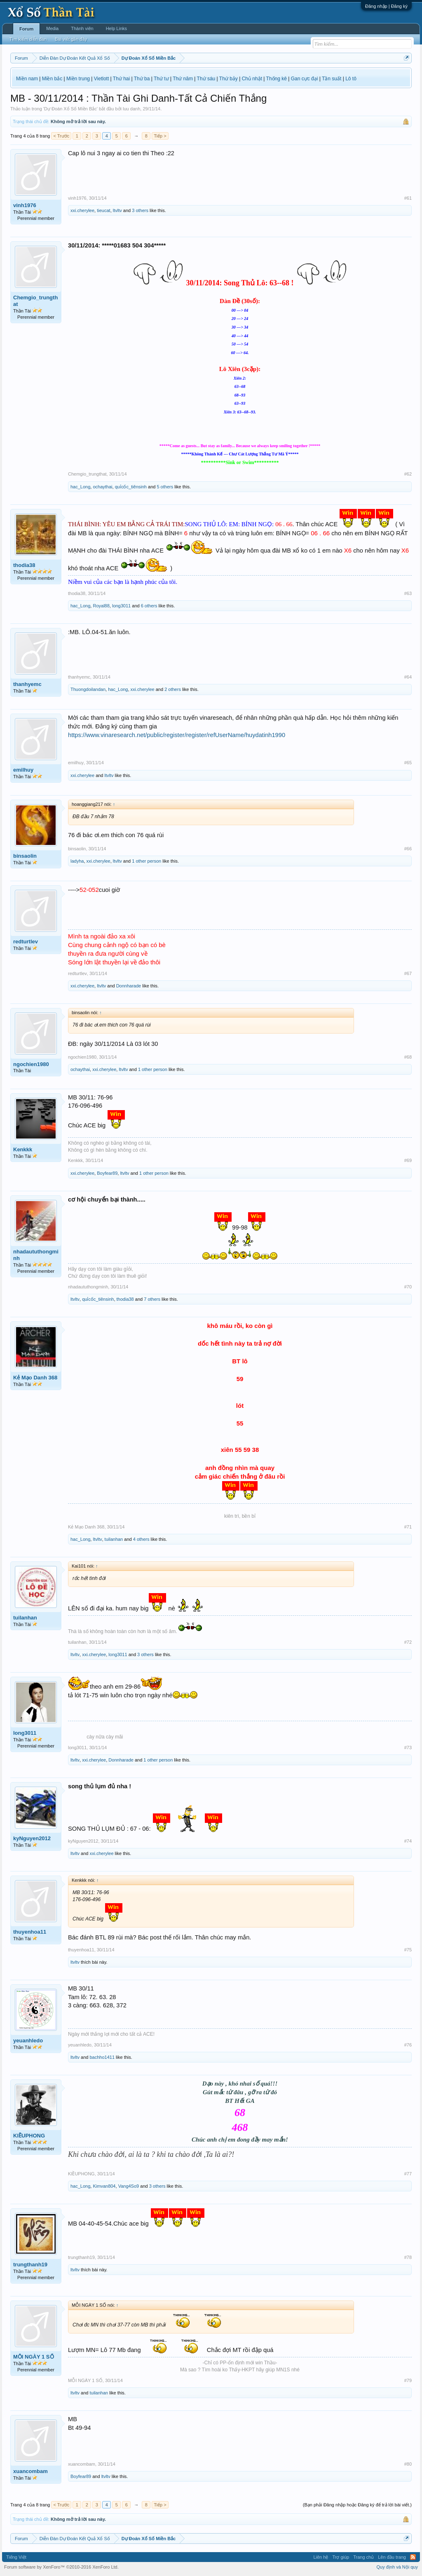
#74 (408, 1841)
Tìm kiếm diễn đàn (28, 39)
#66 (408, 848)
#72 (408, 1642)
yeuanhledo (28, 2040)
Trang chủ (363, 2557)
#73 (408, 1747)
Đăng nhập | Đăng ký (386, 6)
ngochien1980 (31, 1064)
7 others (152, 1299)
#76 (408, 2044)
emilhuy (23, 770)
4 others (141, 1539)
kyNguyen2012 (32, 1838)
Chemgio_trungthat (35, 300)
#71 (408, 1526)
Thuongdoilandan (88, 689)
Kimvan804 (104, 2186)
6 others (149, 605)
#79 (408, 2380)
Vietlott (101, 79)
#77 (408, 2173)
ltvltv (117, 210)
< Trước (61, 135)
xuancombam (30, 2471)
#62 (408, 473)
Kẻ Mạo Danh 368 (35, 1377)
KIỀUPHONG (29, 2136)
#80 (408, 2464)
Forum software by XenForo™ (61, 2566)
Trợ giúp (340, 2557)
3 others (140, 210)
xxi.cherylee (82, 210)
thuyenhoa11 (29, 1932)
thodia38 (24, 565)
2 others (172, 689)
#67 (408, 973)
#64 (408, 676)
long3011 (121, 605)
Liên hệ (320, 2557)
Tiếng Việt (16, 2557)
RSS (413, 2557)
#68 (408, 1057)
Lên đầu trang (392, 2557)
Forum (26, 28)
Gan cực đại (304, 79)
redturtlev (25, 941)
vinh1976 (24, 205)
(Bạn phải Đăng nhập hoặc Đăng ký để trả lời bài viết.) (357, 2504)
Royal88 (101, 605)
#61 (408, 198)
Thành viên (82, 28)
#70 (408, 1286)
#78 (408, 2257)
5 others (165, 486)
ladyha (77, 861)
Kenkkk (22, 1149)
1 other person (146, 861)
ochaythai (102, 486)
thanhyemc (27, 684)
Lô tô (350, 79)
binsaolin (25, 856)
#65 (408, 762)
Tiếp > (160, 135)
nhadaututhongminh (36, 1254)
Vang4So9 (128, 2186)
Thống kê (276, 79)
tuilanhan (114, 1539)
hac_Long (80, 486)
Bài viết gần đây (71, 39)
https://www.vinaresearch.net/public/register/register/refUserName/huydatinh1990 (176, 735)
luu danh (131, 108)
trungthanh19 (30, 2264)
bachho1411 (102, 2057)
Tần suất (331, 79)
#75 (408, 1949)
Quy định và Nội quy (397, 2566)
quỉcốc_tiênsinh (131, 486)
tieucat (103, 210)
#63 (408, 593)
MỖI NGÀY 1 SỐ (33, 2357)
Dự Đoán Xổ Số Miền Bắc (70, 108)
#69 (408, 1160)
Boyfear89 (107, 1173)
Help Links (116, 28)
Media (52, 28)
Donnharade (128, 985)
